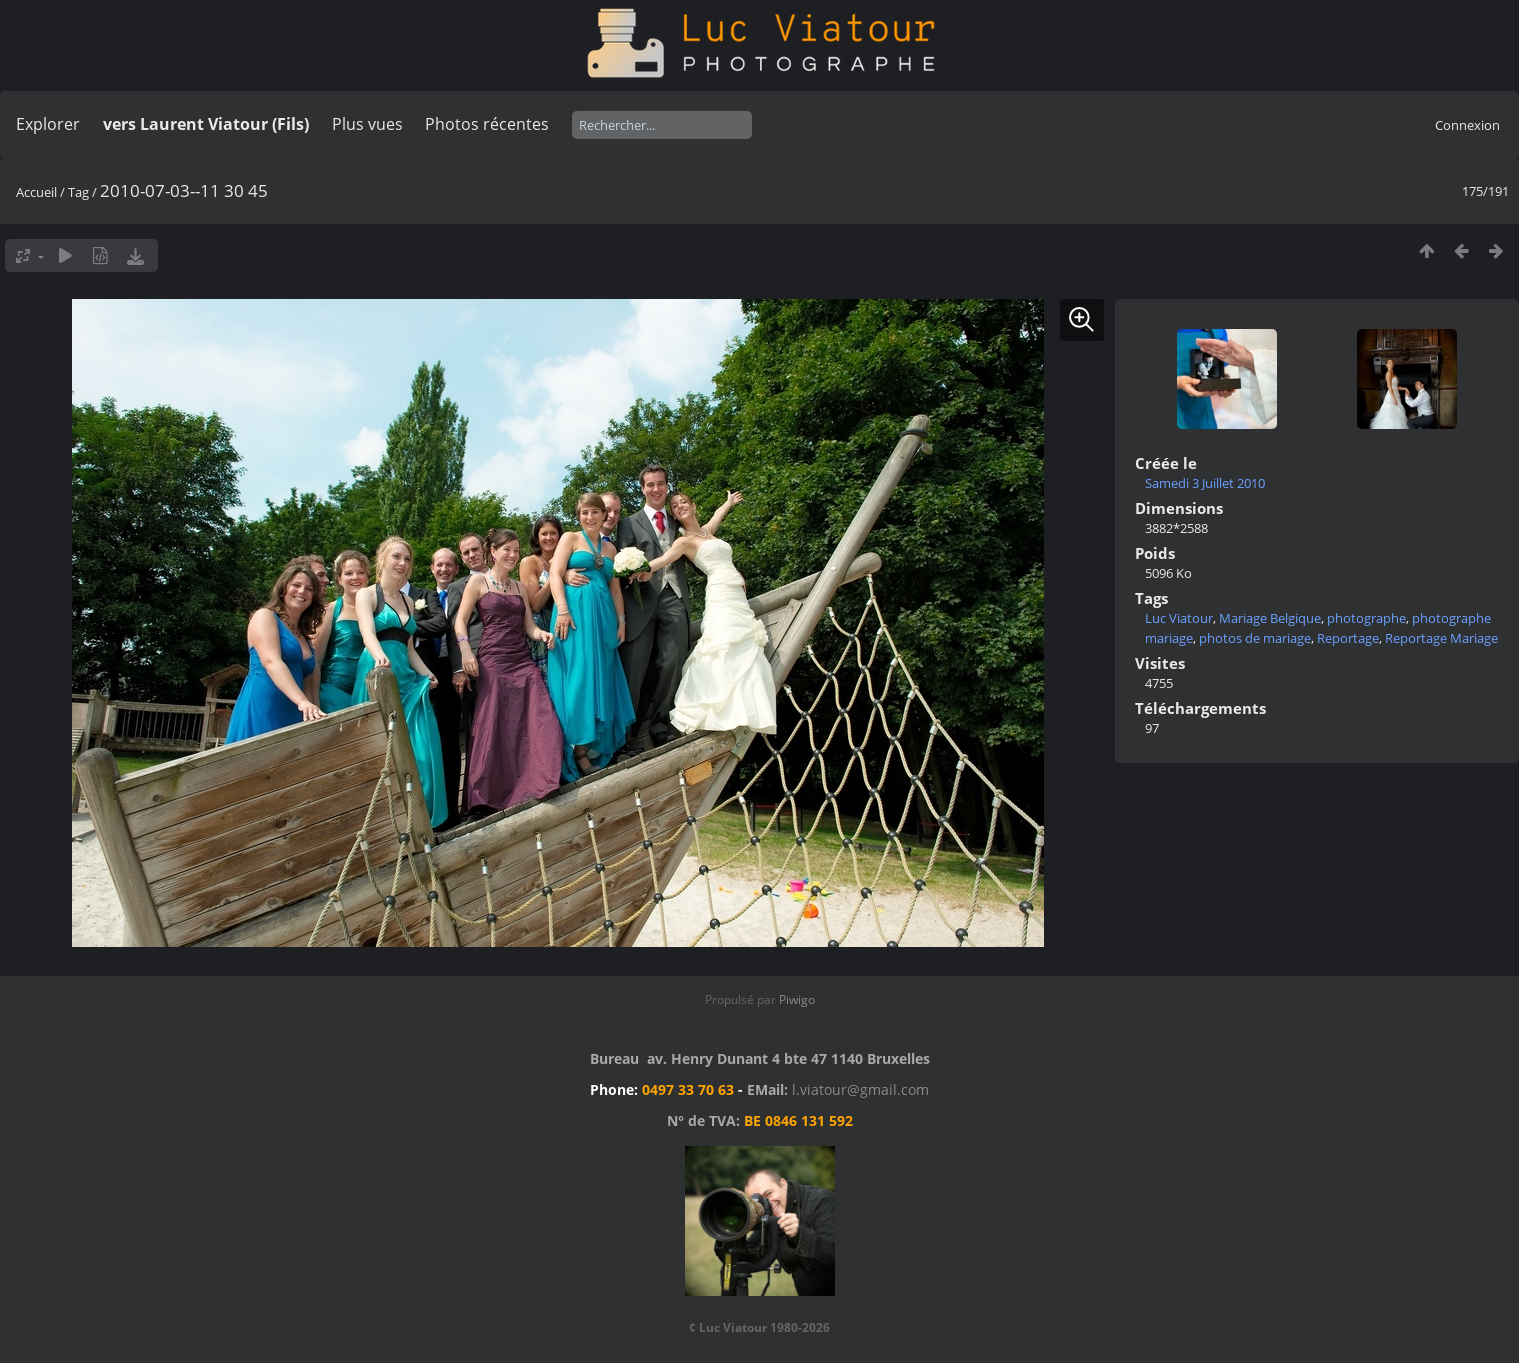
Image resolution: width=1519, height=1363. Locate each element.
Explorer (48, 124)
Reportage (1348, 638)
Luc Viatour (1179, 618)
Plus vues (367, 124)
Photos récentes (487, 124)
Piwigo (797, 999)
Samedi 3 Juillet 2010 (1205, 483)
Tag (78, 192)
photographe (1366, 618)
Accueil (36, 192)
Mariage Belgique (1270, 618)
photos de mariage (1255, 638)
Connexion (1467, 125)
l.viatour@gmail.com (860, 1089)
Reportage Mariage (1441, 638)
